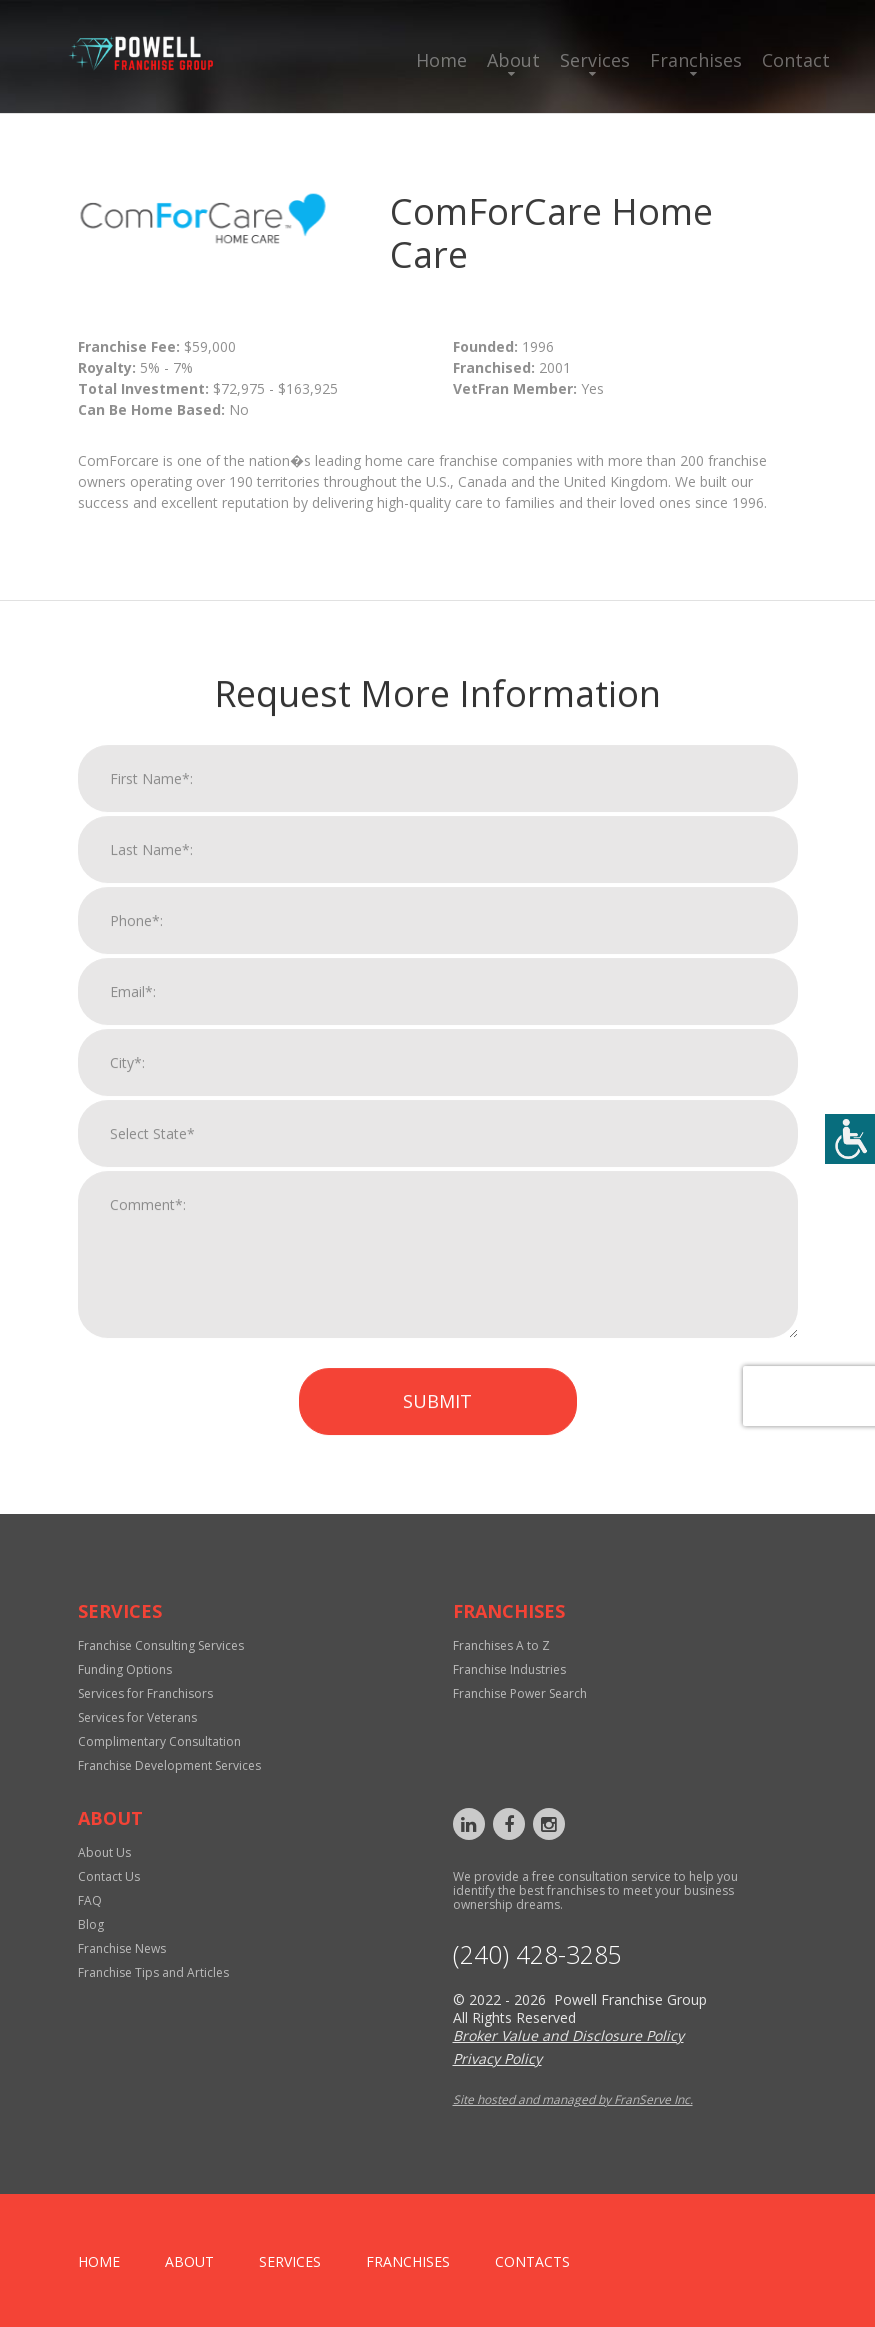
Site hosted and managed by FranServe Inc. (573, 2099)
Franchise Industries (509, 1669)
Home (441, 60)
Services (595, 60)
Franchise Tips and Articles (153, 1972)
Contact (796, 60)
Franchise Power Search (520, 1693)
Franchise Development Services (169, 1765)
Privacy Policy (497, 2058)
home (99, 2261)
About (513, 60)
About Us (104, 1852)
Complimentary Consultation (159, 1741)
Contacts (532, 2261)
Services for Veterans (137, 1717)
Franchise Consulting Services (161, 1645)
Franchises (696, 60)
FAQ (90, 1900)
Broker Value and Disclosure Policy (568, 2035)
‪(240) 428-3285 (537, 1954)
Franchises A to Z (501, 1645)
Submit (437, 1426)
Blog (91, 1924)
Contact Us (109, 1876)
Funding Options (125, 1669)
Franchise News (122, 1948)
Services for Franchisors (145, 1693)
